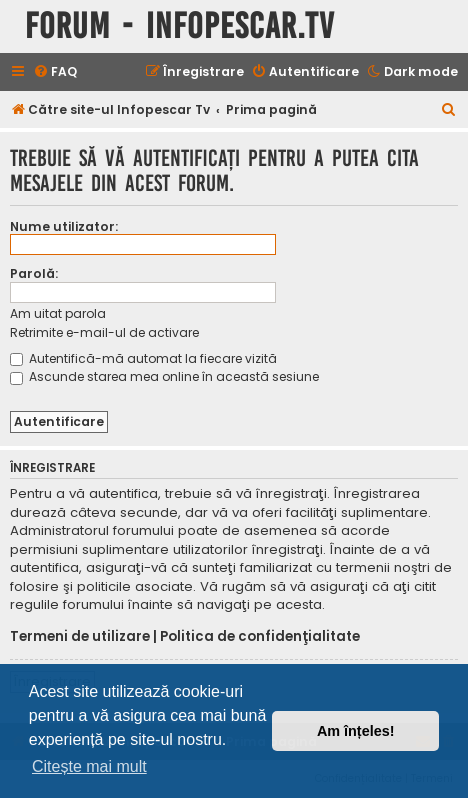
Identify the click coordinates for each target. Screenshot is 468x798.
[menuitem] (55, 72)
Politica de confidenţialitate (260, 637)
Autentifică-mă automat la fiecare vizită (143, 358)
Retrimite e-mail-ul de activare (104, 332)
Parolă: (34, 273)
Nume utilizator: (64, 226)
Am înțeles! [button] (356, 731)
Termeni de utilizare (80, 637)
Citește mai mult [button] (89, 766)
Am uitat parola (58, 313)
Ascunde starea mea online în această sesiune (164, 376)
